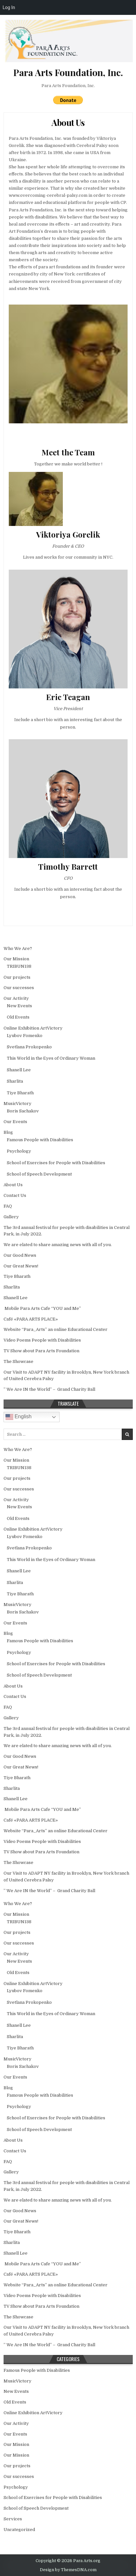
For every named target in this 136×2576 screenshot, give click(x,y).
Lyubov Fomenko (24, 1035)
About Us (68, 122)
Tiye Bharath (20, 1092)
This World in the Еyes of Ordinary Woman (51, 1058)
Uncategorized (19, 2529)
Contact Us (15, 1195)
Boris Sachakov (23, 1111)
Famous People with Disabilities (40, 1139)
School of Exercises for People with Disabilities (56, 1162)
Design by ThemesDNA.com (68, 2570)
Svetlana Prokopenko (29, 1046)
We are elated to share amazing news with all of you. (58, 1244)
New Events (19, 1005)
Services (13, 2518)
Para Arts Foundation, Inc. (68, 85)
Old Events (18, 1017)
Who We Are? (18, 948)
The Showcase (18, 1361)
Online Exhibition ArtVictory (33, 1028)
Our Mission (16, 958)
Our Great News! (21, 1266)
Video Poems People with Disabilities (42, 1340)
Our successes (19, 987)
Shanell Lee (19, 1069)
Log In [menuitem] (9, 7)
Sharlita (15, 1081)
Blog (8, 1132)
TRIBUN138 (19, 966)
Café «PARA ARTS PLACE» (31, 1319)
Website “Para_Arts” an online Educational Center (56, 1329)
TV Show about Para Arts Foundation (41, 1350)
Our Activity (16, 998)
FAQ (8, 1206)
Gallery (11, 1216)
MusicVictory (17, 1103)
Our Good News (20, 1255)
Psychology (19, 1151)
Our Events (15, 1121)
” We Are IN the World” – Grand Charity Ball (49, 1389)
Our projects (17, 977)
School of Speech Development (39, 1174)
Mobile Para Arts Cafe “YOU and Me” (42, 1308)
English (19, 1417)
